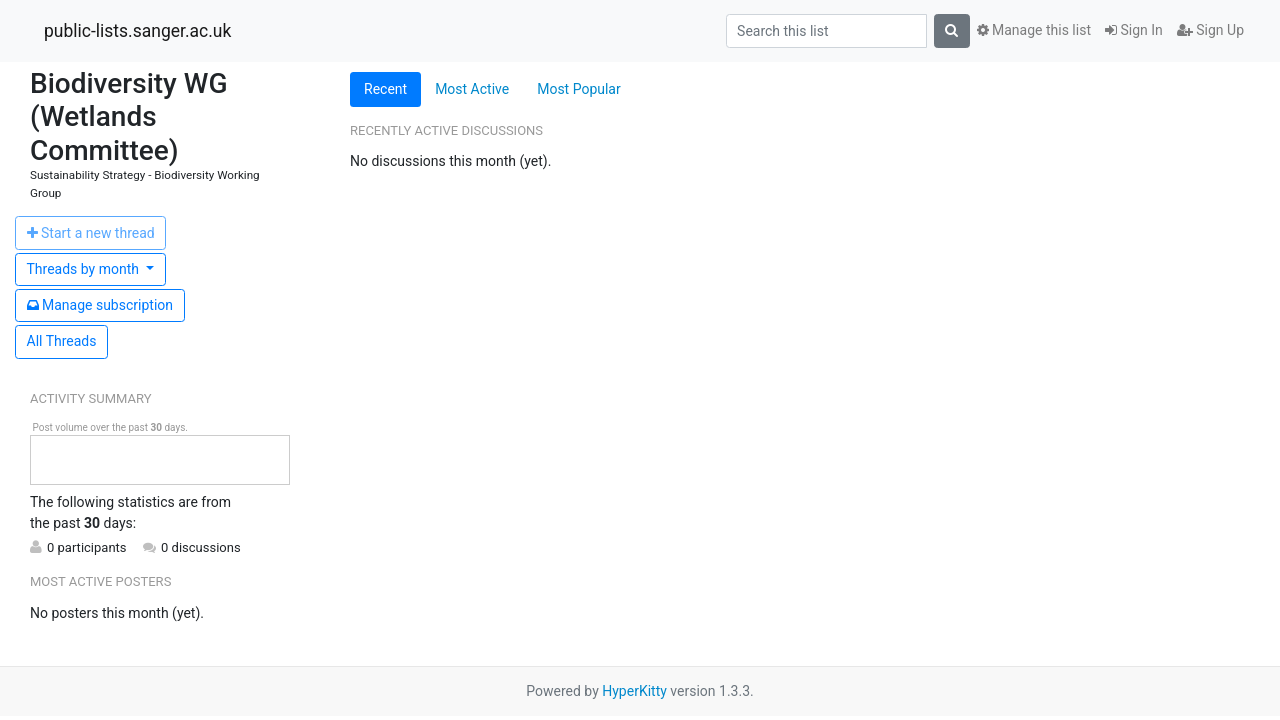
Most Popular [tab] (579, 89)
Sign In (1134, 30)
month (85, 269)
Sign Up (1210, 30)
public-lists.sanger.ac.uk (137, 31)
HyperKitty (634, 691)
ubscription (100, 305)
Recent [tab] (385, 89)
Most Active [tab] (472, 89)
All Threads (62, 341)
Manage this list (1034, 30)
